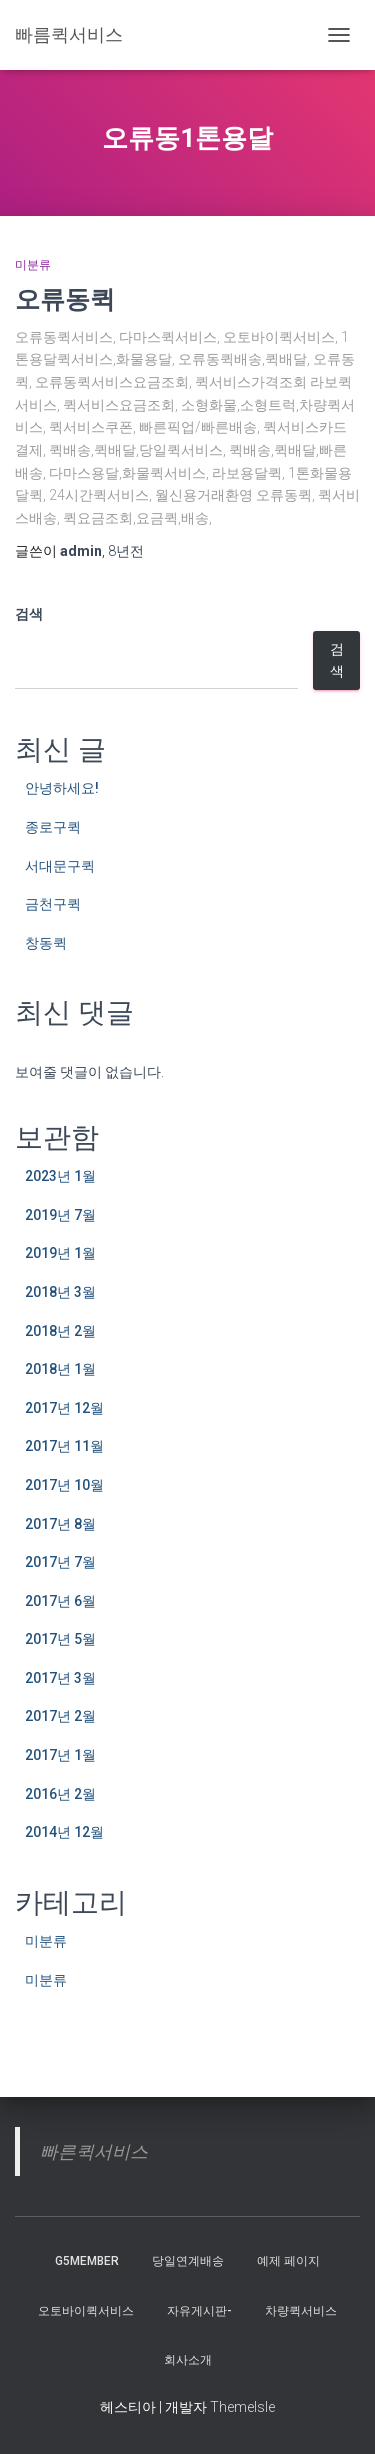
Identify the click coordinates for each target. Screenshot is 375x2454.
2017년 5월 (60, 1639)
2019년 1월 (60, 1253)
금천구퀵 (53, 904)
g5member (87, 2261)
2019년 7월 (60, 1215)
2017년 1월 (60, 1755)
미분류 (33, 265)
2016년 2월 (60, 1794)
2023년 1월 (60, 1176)
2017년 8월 (60, 1524)
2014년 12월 (64, 1832)
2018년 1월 (60, 1369)
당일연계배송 (188, 2261)
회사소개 (188, 2360)
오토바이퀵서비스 (86, 2311)
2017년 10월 (64, 1485)
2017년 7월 (60, 1562)
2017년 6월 (60, 1601)
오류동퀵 (65, 298)
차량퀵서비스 (301, 2311)
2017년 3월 (60, 1678)
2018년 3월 (60, 1292)
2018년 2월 (60, 1331)
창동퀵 (46, 943)
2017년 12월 (64, 1408)
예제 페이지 (288, 2261)
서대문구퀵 (60, 866)
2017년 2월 (60, 1716)
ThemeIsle (242, 2407)
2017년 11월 (64, 1446)
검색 (29, 614)
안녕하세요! (62, 788)
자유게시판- (199, 2311)
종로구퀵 (53, 827)
